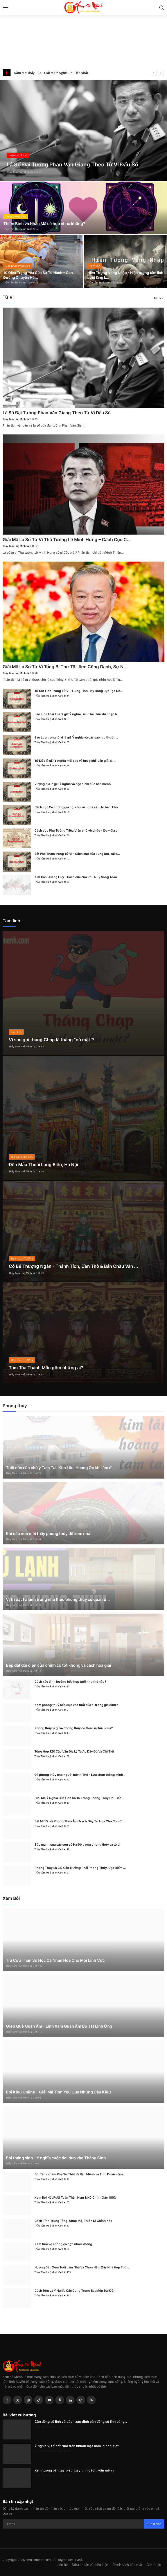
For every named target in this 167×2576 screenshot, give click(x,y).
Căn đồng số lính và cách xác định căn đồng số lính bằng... (80, 2421)
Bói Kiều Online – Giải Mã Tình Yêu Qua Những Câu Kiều (58, 2092)
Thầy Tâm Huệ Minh (18, 172)
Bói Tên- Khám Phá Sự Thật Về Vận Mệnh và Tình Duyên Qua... (80, 2174)
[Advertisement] (83, 33)
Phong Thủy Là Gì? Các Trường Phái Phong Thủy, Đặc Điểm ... (80, 1868)
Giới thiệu (153, 2564)
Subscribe (154, 2524)
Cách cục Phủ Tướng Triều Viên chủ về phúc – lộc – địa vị (76, 830)
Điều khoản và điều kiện (90, 2564)
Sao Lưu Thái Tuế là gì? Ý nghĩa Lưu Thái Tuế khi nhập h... (77, 714)
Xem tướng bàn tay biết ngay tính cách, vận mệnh (74, 2470)
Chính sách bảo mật (127, 2564)
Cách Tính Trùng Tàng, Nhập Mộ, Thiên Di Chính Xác (73, 2221)
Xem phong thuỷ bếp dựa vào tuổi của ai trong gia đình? (76, 1705)
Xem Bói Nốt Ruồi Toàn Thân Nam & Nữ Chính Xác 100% (75, 2197)
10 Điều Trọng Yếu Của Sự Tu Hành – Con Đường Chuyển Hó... (38, 275)
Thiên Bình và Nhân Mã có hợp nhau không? (44, 223)
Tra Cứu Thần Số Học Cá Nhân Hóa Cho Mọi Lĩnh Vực (55, 1960)
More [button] (157, 298)
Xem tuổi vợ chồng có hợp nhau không (63, 2244)
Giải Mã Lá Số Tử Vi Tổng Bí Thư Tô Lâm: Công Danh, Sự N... (65, 666)
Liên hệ (62, 2564)
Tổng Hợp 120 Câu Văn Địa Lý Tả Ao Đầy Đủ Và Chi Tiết (74, 1751)
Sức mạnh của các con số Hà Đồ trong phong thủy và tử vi (77, 1844)
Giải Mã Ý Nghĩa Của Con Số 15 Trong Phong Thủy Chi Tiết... (78, 1798)
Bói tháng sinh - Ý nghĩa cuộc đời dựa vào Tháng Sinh (56, 2158)
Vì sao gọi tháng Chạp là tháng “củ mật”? (52, 1039)
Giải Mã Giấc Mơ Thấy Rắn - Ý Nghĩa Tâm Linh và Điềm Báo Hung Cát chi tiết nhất (69, 73)
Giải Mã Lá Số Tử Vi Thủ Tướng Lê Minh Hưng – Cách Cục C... (67, 539)
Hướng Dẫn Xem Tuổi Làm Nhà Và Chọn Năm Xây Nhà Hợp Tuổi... (82, 2267)
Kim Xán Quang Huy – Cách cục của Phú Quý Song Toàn (75, 877)
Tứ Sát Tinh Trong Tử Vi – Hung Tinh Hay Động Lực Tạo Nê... (78, 691)
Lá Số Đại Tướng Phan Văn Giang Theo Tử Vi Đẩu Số (57, 412)
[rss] (91, 2400)
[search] (161, 8)
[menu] (5, 8)
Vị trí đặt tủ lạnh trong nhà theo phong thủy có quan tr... (58, 1599)
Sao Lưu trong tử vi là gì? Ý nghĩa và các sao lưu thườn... (76, 737)
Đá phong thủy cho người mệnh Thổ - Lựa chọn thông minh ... (80, 1774)
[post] (83, 130)
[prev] (154, 73)
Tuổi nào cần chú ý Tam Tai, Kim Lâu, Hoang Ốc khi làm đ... (60, 1467)
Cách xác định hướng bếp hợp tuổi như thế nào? (70, 1681)
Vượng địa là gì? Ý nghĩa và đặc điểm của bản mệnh (72, 784)
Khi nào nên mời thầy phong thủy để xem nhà (48, 1533)
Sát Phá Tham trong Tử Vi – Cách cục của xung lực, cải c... (77, 854)
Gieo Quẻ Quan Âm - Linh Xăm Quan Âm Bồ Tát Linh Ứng (59, 2026)
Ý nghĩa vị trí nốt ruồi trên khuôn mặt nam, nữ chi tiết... (77, 2446)
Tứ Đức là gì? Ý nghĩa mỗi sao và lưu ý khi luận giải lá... (74, 760)
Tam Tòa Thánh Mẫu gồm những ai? (46, 1367)
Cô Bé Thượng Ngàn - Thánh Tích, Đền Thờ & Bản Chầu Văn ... (73, 1266)
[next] (161, 73)
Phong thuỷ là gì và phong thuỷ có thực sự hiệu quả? (73, 1728)
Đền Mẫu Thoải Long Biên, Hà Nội (43, 1164)
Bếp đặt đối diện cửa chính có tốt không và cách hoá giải (58, 1665)
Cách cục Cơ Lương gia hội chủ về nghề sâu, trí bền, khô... (77, 807)
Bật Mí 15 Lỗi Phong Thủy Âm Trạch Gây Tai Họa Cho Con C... (79, 1821)
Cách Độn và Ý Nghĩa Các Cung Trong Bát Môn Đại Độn (74, 2290)
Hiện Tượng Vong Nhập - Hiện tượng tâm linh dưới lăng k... (125, 275)
